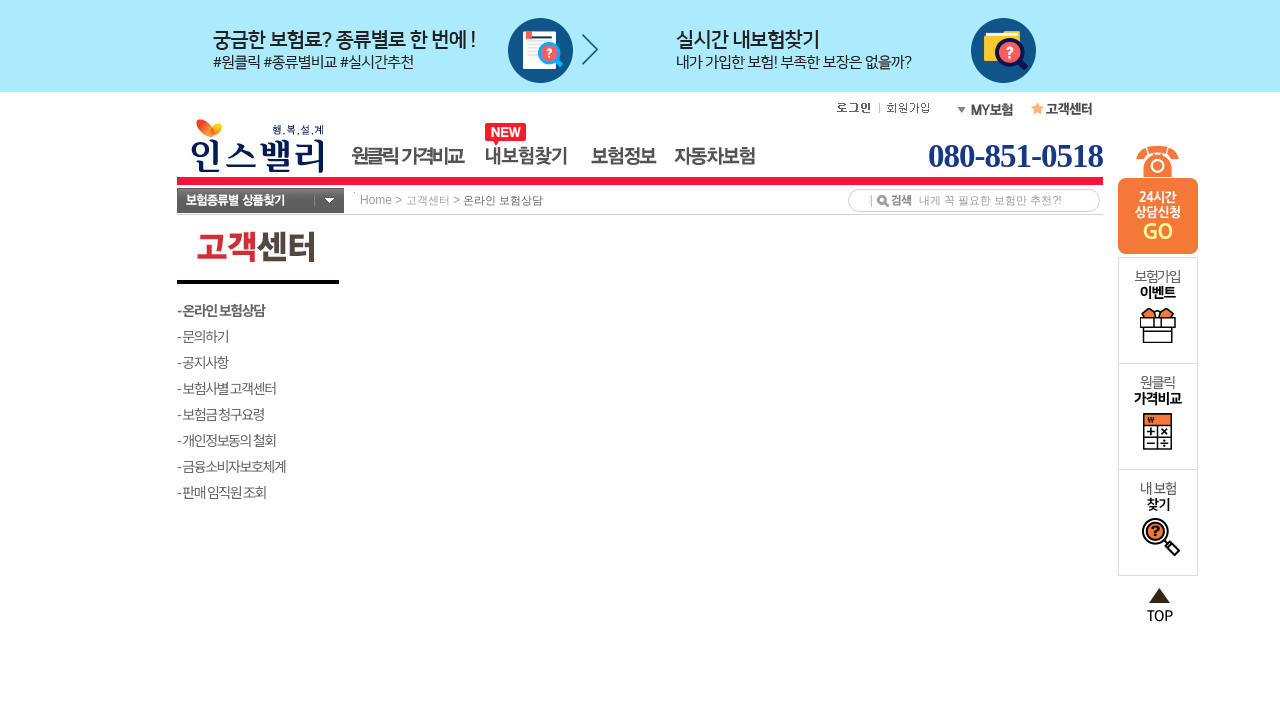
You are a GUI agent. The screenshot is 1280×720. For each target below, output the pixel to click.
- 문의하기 (202, 336)
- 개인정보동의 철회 (226, 440)
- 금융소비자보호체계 (231, 466)
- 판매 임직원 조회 (221, 492)
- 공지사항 (202, 362)
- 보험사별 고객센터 (226, 388)
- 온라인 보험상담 (221, 310)
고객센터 (428, 200)
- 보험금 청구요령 (220, 414)
